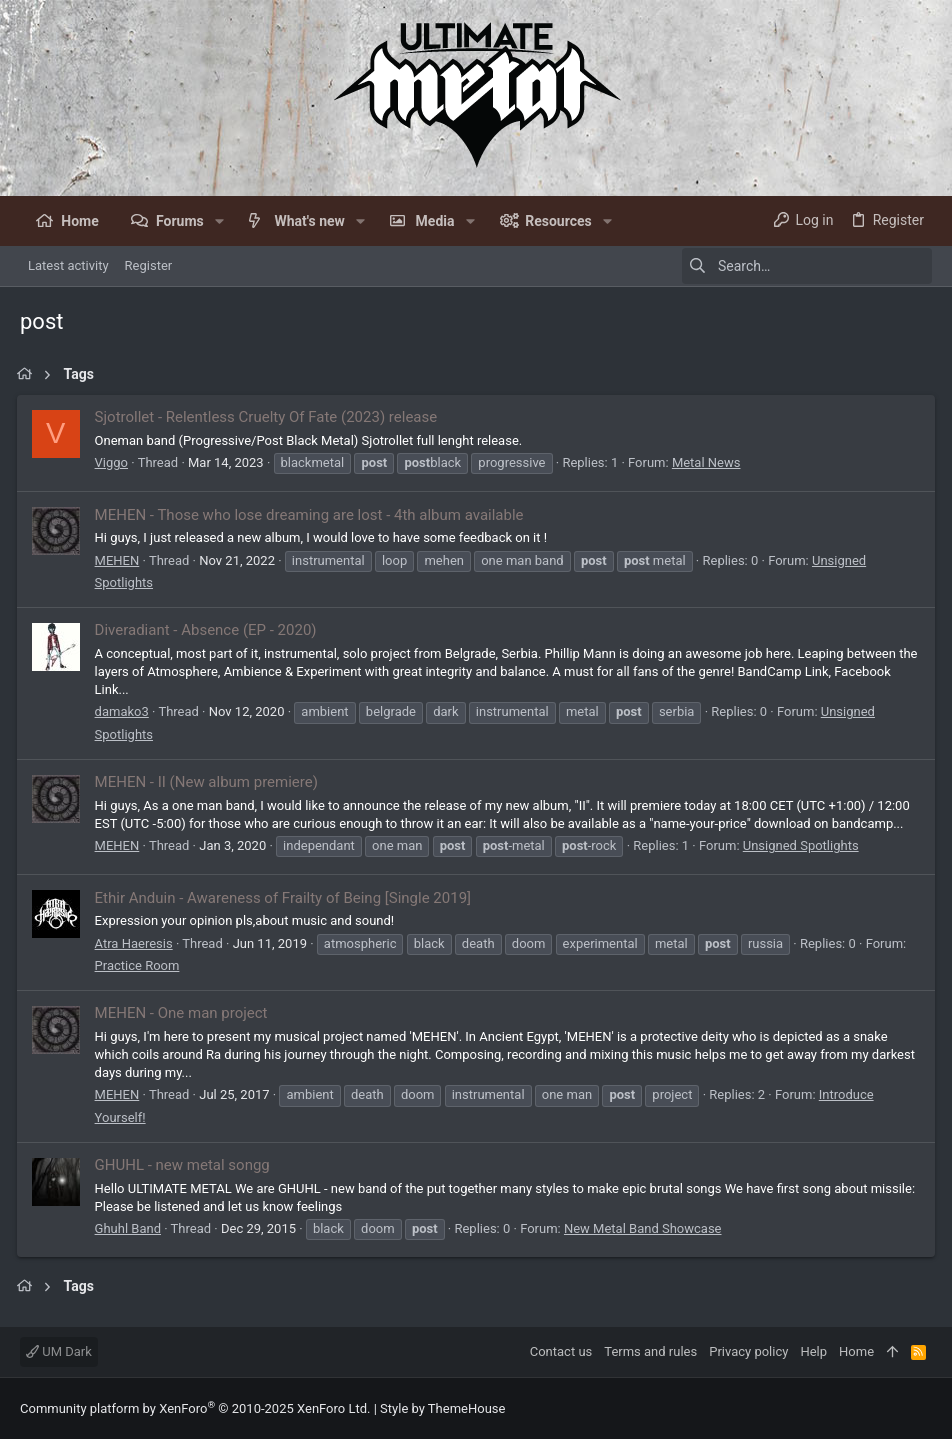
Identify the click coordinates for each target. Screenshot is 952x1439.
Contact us (561, 1351)
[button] (219, 221)
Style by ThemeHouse (442, 1408)
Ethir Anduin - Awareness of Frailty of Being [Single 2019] (286, 898)
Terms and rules (650, 1351)
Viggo (114, 462)
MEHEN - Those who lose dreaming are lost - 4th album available (312, 515)
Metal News (709, 462)
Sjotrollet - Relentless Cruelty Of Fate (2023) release (269, 417)
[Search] (807, 266)
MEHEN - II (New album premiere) (209, 782)
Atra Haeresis (137, 943)
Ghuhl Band (131, 1228)
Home (856, 1351)
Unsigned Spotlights (804, 845)
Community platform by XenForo (195, 1408)
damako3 (125, 711)
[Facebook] (923, 1408)
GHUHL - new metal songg (185, 1165)
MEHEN (120, 560)
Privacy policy (748, 1351)
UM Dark (59, 1351)
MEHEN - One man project (184, 1013)
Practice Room (140, 965)
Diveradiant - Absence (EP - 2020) (209, 630)
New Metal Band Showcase (646, 1228)
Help (813, 1351)
